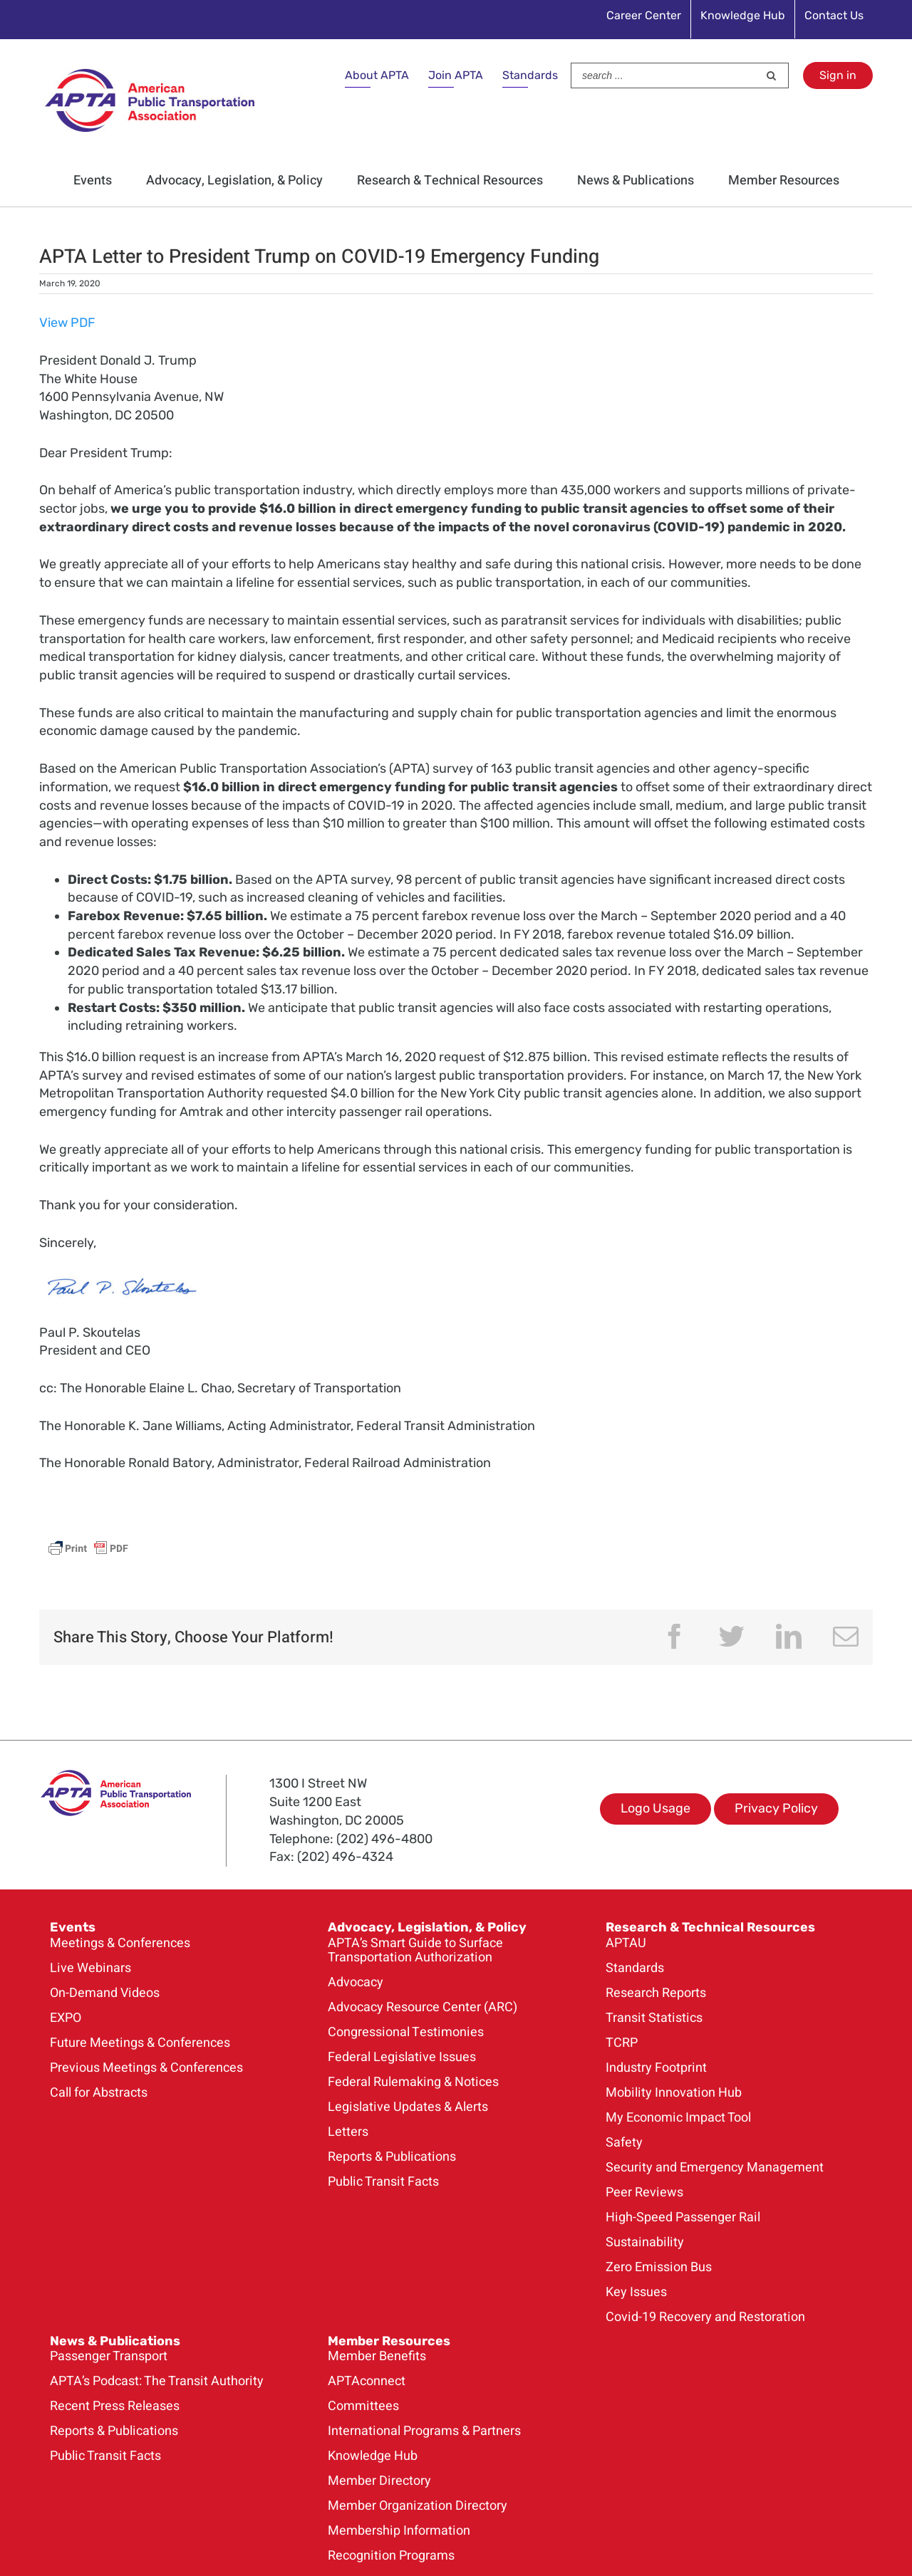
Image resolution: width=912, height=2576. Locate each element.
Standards (530, 75)
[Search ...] (664, 75)
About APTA (377, 75)
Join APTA (455, 75)
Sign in (837, 75)
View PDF (67, 322)
